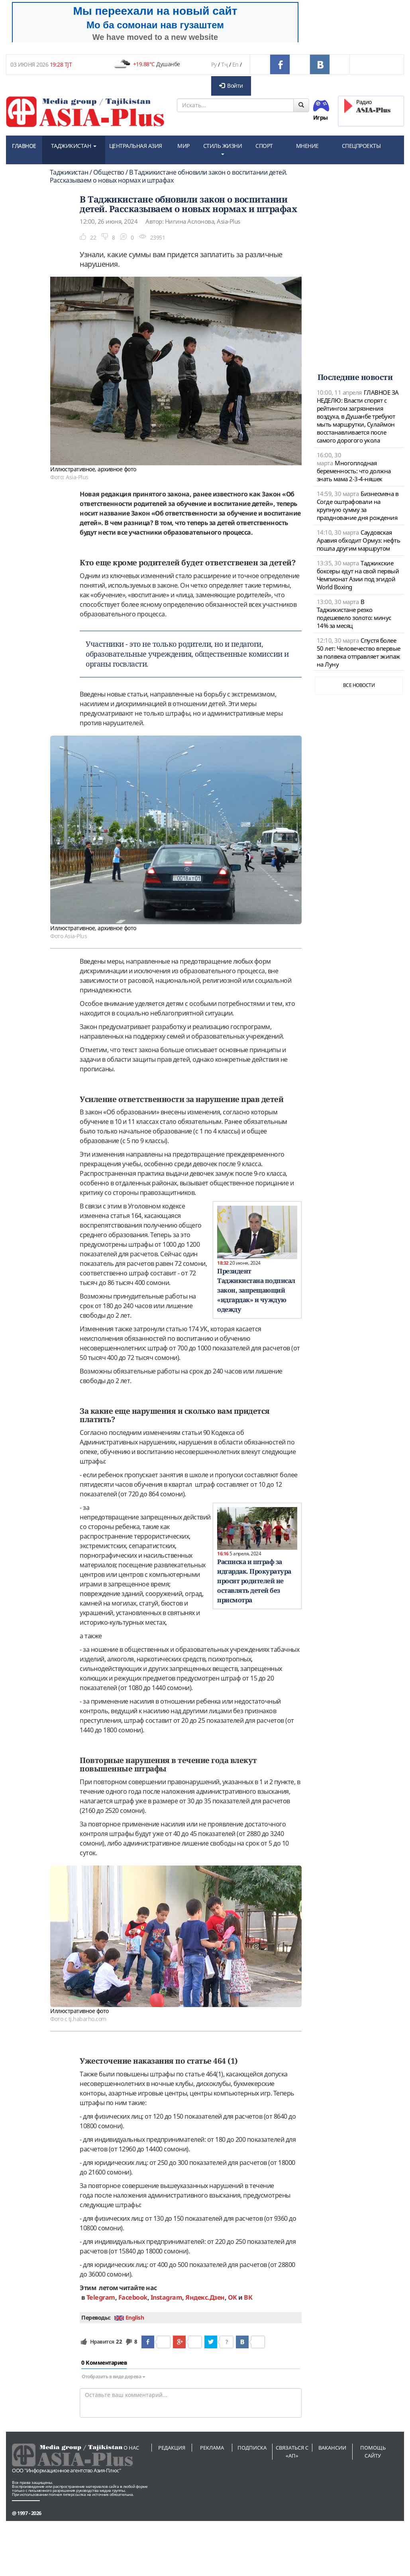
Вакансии (332, 2447)
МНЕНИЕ (307, 146)
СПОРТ (264, 146)
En (235, 64)
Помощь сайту (373, 2451)
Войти (231, 85)
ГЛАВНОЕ (24, 146)
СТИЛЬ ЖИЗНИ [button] (222, 148)
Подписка (252, 2447)
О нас (131, 2447)
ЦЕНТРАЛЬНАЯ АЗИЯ (135, 146)
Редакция (171, 2447)
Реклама (212, 2447)
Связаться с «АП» (292, 2451)
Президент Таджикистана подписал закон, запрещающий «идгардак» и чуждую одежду (256, 1290)
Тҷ (224, 64)
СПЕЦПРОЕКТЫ (361, 146)
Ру (214, 64)
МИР (183, 146)
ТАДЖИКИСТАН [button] (73, 146)
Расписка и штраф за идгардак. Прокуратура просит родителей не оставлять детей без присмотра (254, 1580)
